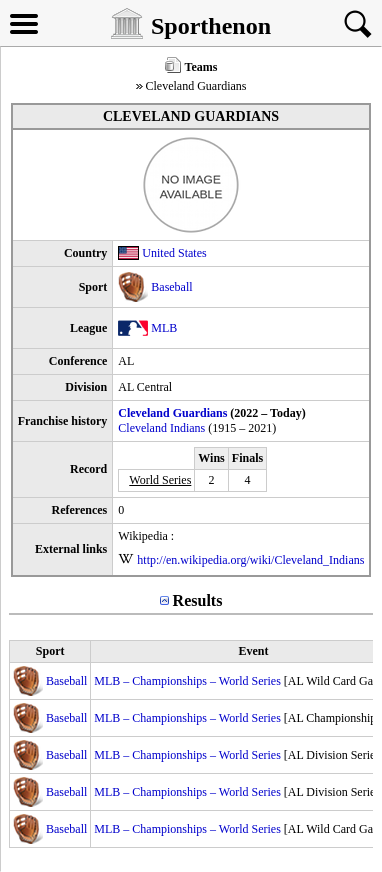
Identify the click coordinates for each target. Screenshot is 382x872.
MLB (164, 328)
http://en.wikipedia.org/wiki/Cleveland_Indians (250, 560)
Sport (50, 651)
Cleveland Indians (161, 428)
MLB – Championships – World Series (187, 681)
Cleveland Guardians (172, 413)
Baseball (171, 287)
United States (174, 253)
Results (198, 600)
